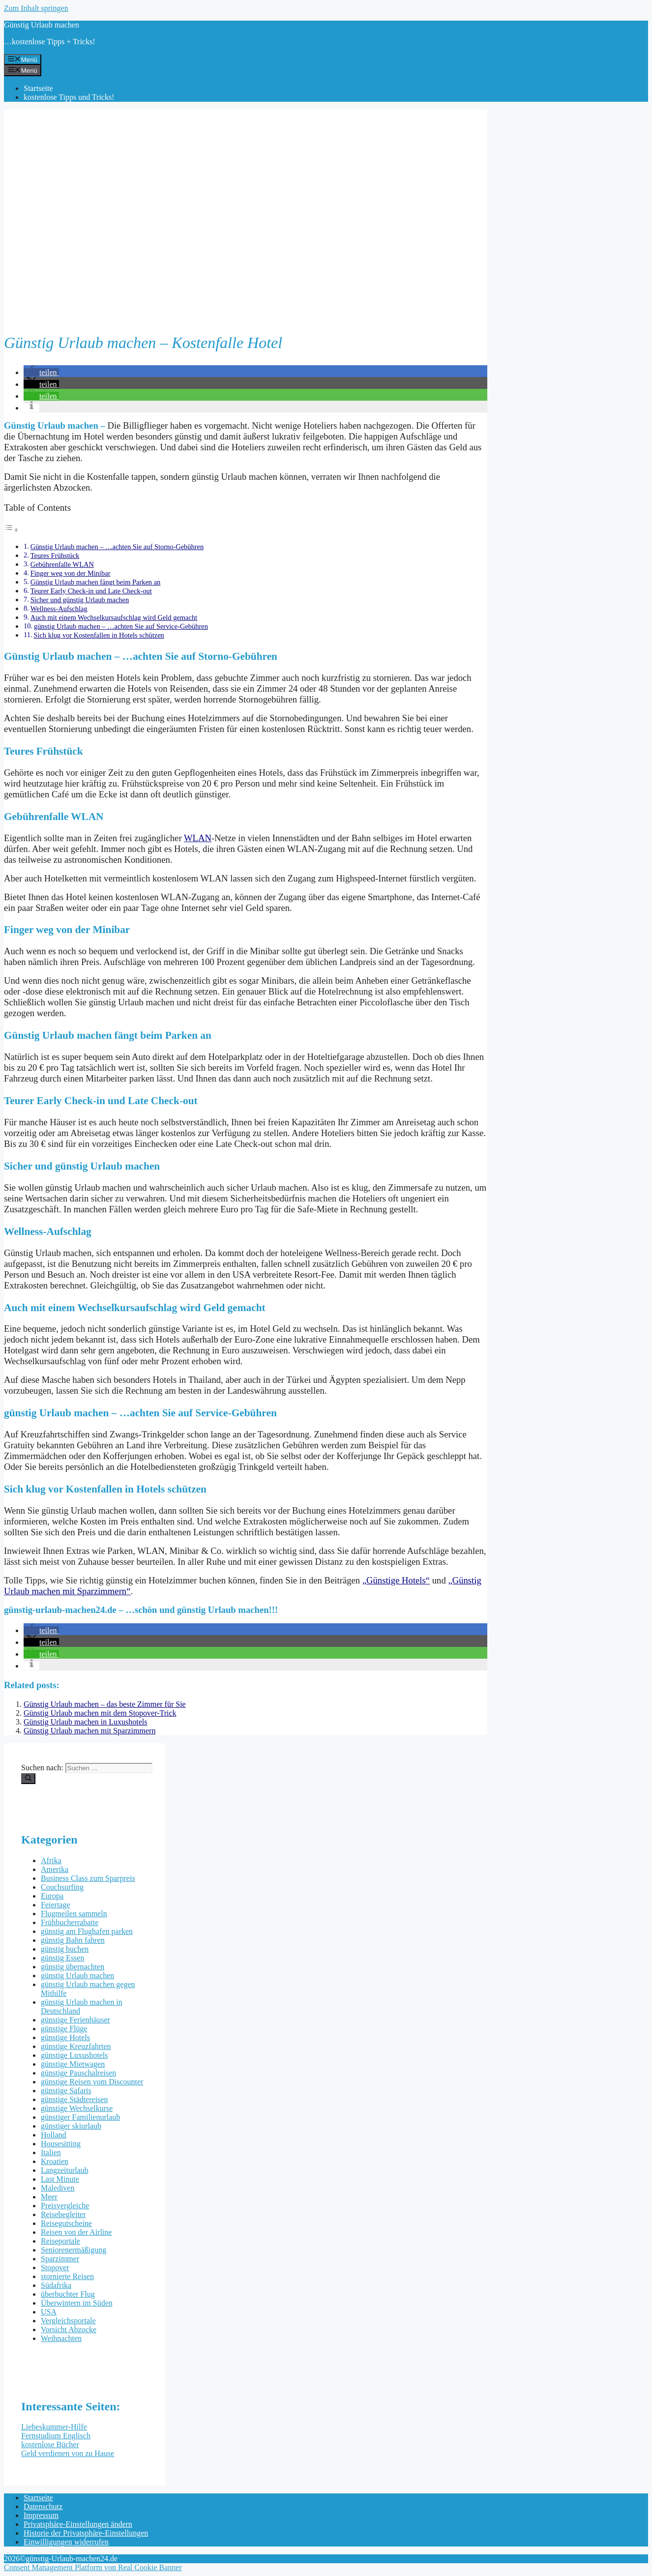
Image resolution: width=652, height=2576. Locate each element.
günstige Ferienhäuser (75, 2020)
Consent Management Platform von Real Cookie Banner (93, 2567)
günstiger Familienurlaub (80, 2117)
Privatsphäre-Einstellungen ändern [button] (78, 2524)
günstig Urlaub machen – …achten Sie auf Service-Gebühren (121, 626)
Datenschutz (43, 2506)
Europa (52, 1896)
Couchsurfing (62, 1887)
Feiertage (55, 1905)
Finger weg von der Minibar (70, 573)
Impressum (41, 2515)
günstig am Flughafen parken (87, 1931)
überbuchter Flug (68, 2294)
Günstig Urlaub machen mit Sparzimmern (89, 1731)
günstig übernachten (72, 1966)
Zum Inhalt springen (36, 8)
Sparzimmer (60, 2258)
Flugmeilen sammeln (74, 1913)
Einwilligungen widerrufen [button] (66, 2542)
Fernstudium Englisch (55, 2435)
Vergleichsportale (68, 2320)
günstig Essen (62, 1958)
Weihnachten (61, 2338)
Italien (51, 2152)
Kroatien (54, 2161)
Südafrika (56, 2285)
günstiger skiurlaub (71, 2126)
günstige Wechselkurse (77, 2108)
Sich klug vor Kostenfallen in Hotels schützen (98, 635)
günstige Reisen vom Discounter (92, 2082)
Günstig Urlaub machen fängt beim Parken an (95, 582)
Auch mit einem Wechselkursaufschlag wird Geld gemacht (113, 617)
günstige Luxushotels (74, 2055)
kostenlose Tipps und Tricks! (69, 97)
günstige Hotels (65, 2037)
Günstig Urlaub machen (41, 25)
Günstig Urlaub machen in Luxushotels (86, 1722)
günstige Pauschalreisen (78, 2073)
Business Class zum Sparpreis (88, 1878)
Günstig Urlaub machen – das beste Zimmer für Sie (105, 1704)
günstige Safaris (66, 2090)
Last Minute (60, 2179)
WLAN (197, 838)
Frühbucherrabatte (69, 1922)
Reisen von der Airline (76, 2232)
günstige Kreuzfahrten (76, 2046)
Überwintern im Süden (77, 2303)
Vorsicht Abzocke (68, 2329)
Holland (53, 2135)
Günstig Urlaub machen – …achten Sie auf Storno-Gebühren (117, 547)
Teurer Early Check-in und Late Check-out (91, 591)
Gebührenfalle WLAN (62, 564)
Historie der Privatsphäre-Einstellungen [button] (86, 2533)
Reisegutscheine (66, 2223)
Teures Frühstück (55, 555)
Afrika (51, 1860)
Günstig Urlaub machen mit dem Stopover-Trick (100, 1713)
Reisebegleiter (63, 2214)
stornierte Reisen (67, 2276)
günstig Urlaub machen (77, 1975)
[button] (41, 372)
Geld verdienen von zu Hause (67, 2453)
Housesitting (61, 2143)
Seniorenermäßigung (73, 2250)
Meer (49, 2197)
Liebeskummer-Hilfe (54, 2427)
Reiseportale (60, 2241)
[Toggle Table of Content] (11, 530)
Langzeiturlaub (65, 2170)
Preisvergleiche (65, 2205)
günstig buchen (65, 1949)
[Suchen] (28, 1778)
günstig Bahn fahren (73, 1940)
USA (49, 2312)
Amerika (54, 1869)
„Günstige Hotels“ (396, 1580)
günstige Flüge (64, 2028)
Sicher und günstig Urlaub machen (79, 600)
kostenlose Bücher (50, 2444)
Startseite (38, 88)
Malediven (57, 2188)
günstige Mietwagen (73, 2064)
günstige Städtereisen (74, 2099)
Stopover (55, 2267)
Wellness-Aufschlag (59, 609)
